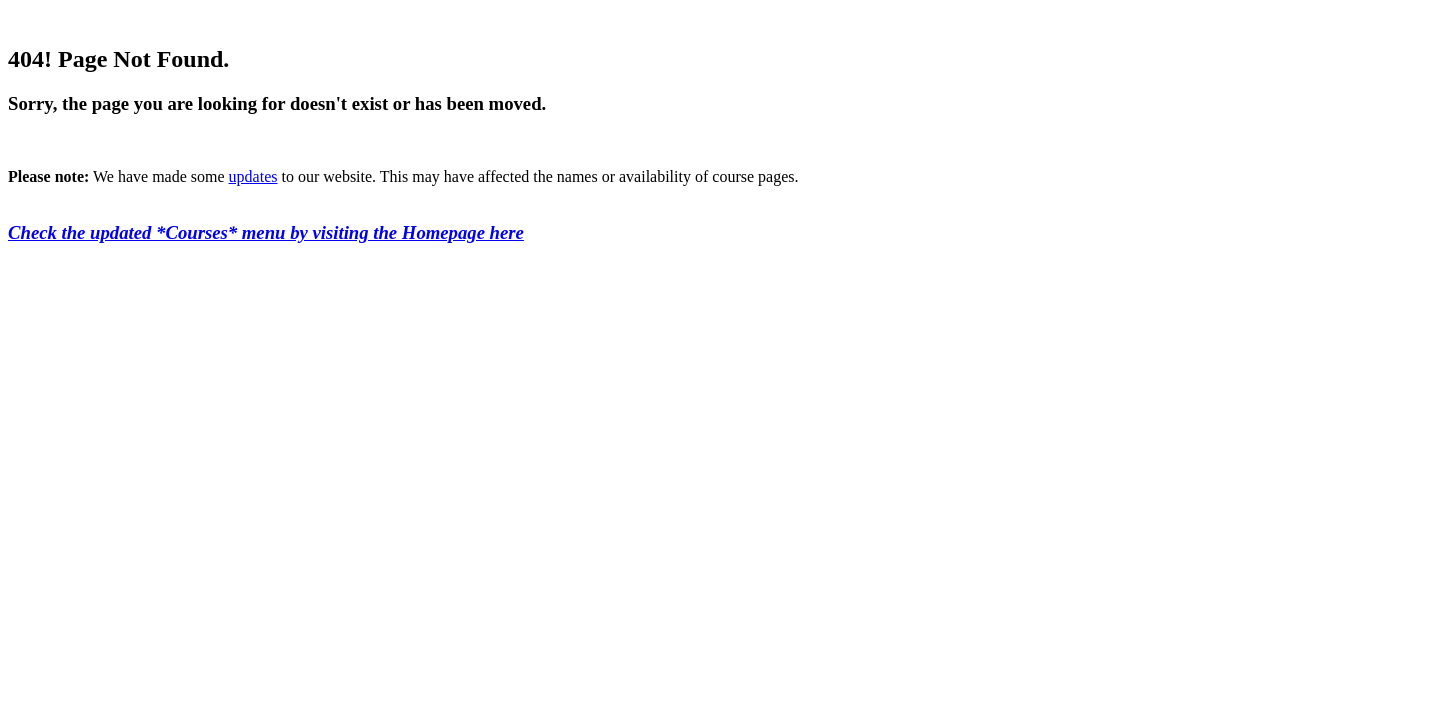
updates (253, 176)
